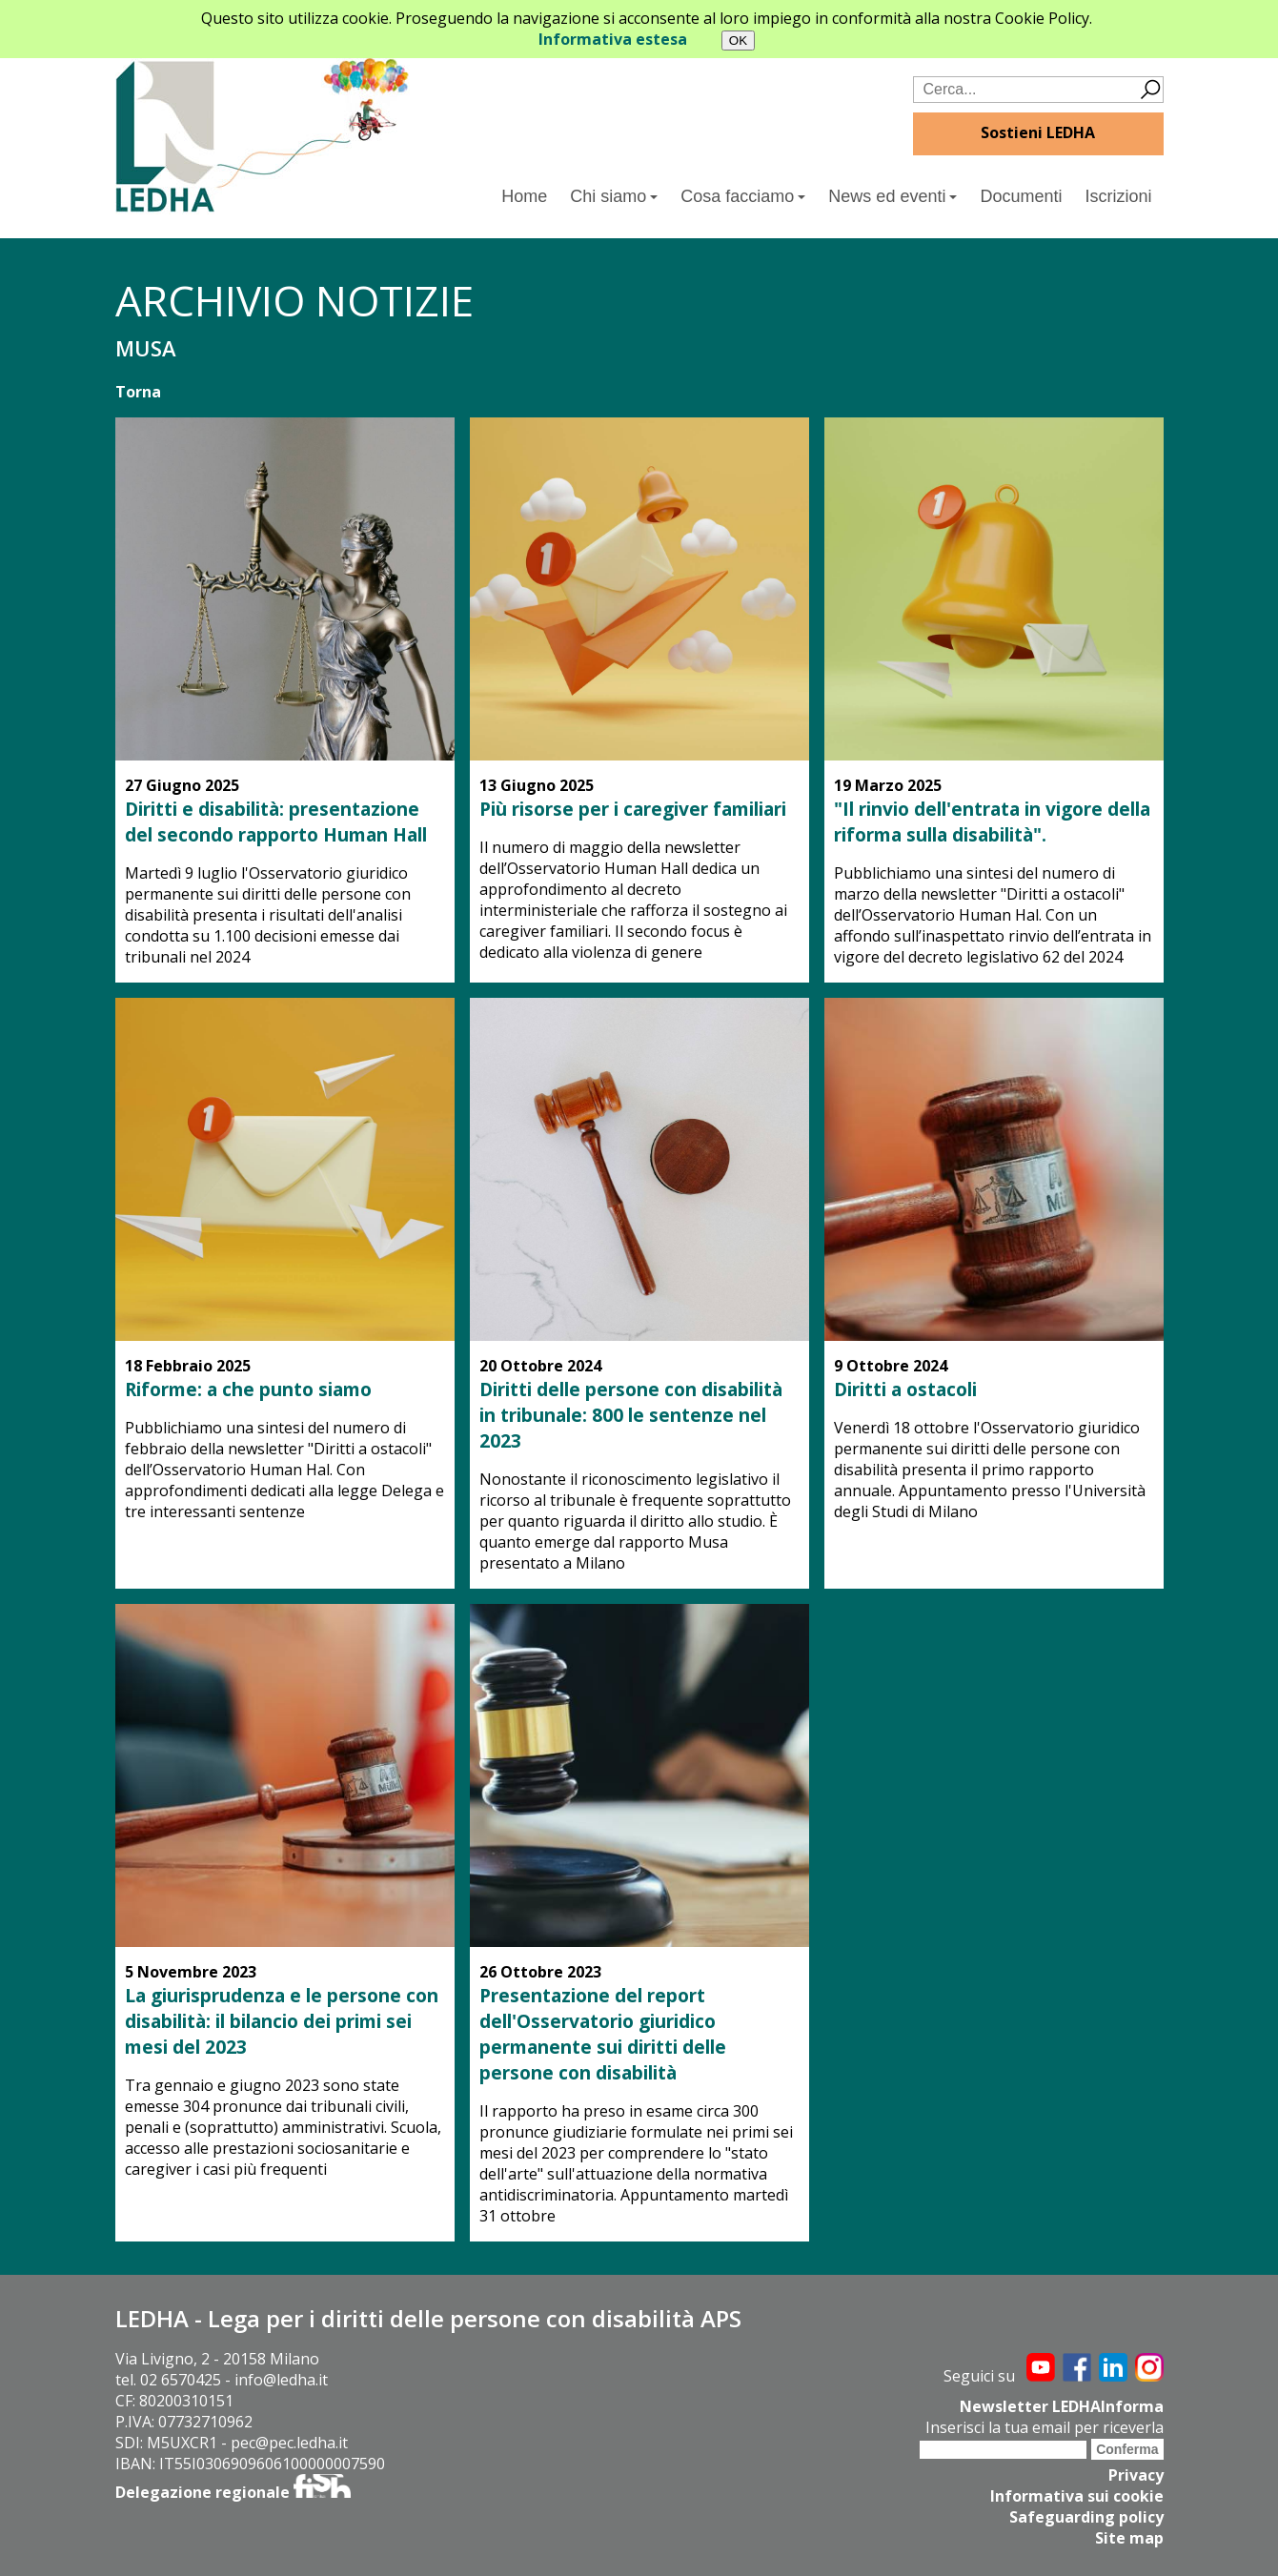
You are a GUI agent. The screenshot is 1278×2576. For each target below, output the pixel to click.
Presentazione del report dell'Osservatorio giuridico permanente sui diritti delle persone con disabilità (602, 2033)
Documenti (1021, 196)
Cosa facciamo (742, 196)
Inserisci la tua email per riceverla (1044, 2427)
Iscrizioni (1118, 196)
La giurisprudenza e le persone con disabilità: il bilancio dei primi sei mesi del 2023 (281, 2020)
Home (524, 196)
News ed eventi (892, 196)
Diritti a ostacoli (905, 1389)
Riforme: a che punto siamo (248, 1389)
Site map (1129, 2537)
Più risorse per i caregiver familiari (632, 808)
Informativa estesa (612, 39)
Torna (138, 391)
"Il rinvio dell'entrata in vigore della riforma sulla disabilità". (992, 821)
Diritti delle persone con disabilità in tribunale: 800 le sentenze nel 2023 (630, 1414)
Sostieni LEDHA (1038, 132)
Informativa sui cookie (1077, 2495)
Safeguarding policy (1086, 2516)
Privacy (1136, 2474)
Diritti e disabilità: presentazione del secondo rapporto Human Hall (276, 821)
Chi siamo (614, 196)
